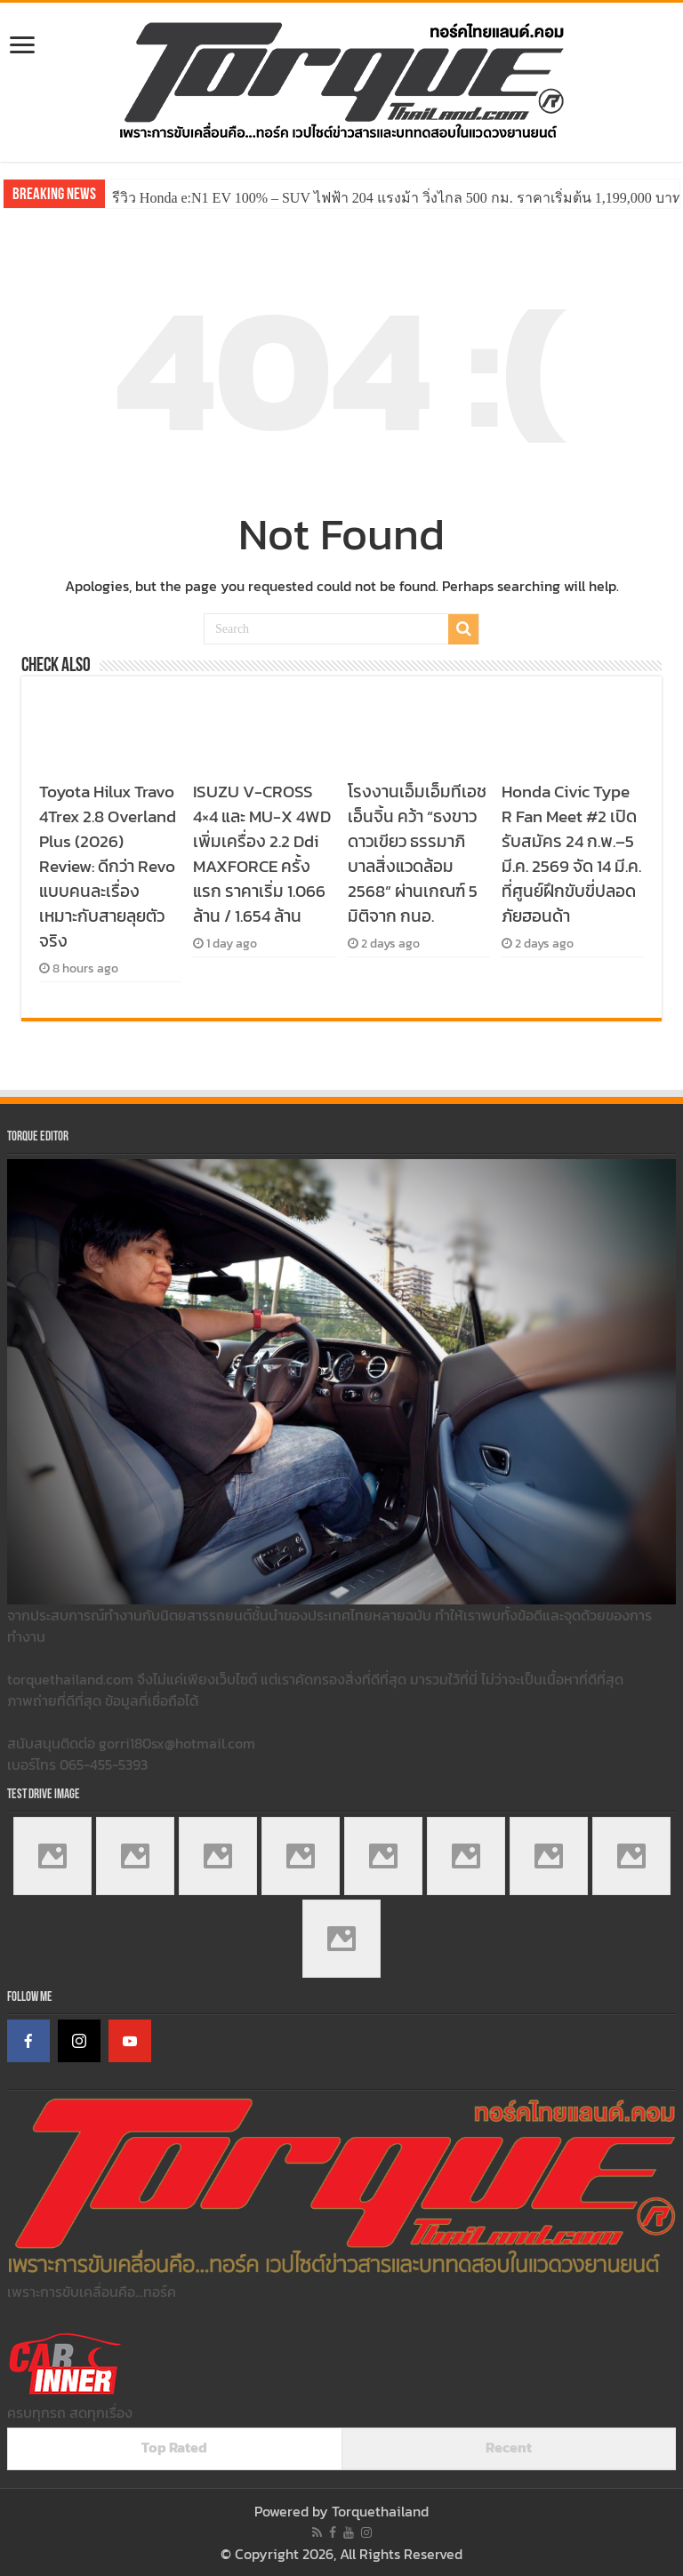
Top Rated (174, 2447)
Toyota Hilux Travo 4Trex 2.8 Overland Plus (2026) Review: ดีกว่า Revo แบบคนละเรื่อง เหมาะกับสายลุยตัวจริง (107, 866)
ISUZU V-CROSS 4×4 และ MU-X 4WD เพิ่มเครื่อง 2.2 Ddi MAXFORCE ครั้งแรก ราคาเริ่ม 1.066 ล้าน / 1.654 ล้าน (262, 853)
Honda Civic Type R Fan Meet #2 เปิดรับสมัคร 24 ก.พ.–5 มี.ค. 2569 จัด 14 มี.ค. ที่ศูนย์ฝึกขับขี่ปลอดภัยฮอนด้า (571, 853)
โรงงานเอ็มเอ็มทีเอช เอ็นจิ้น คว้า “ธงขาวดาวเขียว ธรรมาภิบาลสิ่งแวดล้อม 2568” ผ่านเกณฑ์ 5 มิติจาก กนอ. (417, 853)
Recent (509, 2447)
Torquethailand (380, 2511)
